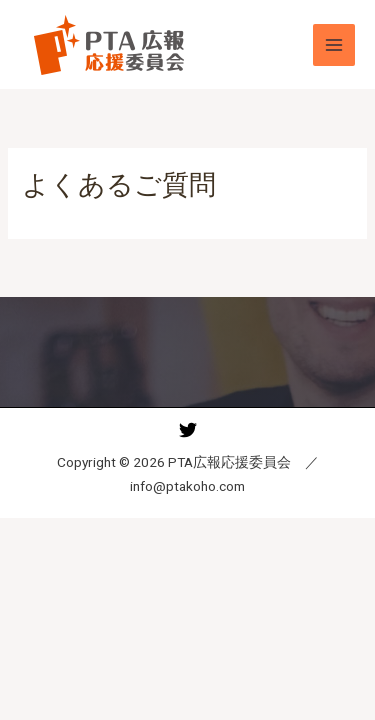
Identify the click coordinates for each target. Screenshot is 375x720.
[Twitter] (188, 430)
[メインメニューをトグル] (334, 45)
